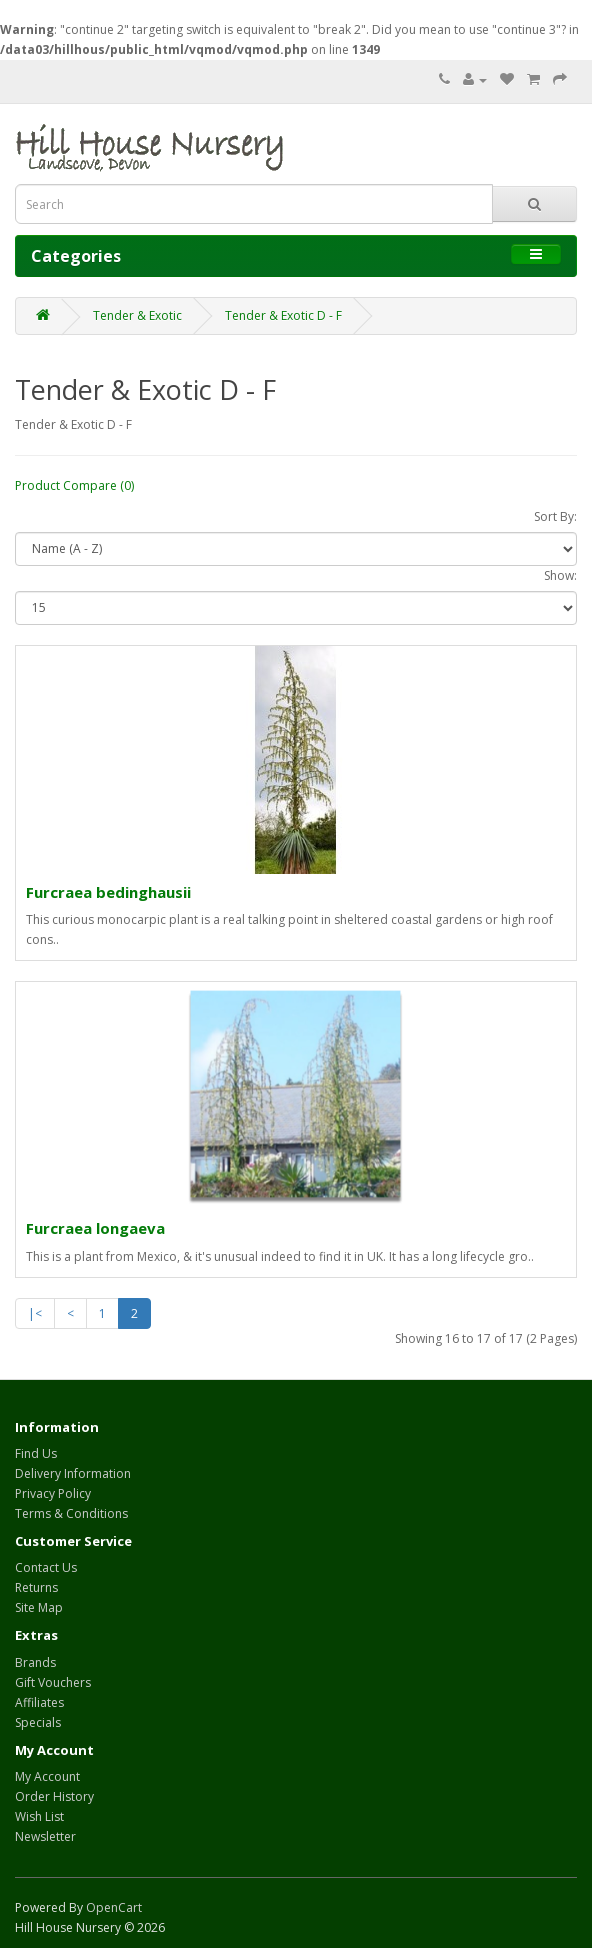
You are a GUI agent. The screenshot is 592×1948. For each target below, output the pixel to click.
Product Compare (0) (74, 485)
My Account (47, 1776)
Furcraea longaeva (95, 1228)
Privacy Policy (53, 1493)
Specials (38, 1722)
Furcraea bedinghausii (108, 892)
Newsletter (45, 1836)
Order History (54, 1796)
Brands (35, 1662)
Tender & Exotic (137, 315)
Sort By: (555, 516)
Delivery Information (73, 1473)
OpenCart (114, 1907)
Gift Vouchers (53, 1682)
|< (35, 1313)
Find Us (36, 1453)
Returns (36, 1587)
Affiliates (39, 1702)
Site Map (39, 1607)
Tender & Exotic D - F (283, 315)
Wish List (39, 1816)
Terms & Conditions (71, 1513)
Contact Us (46, 1567)
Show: (560, 575)
